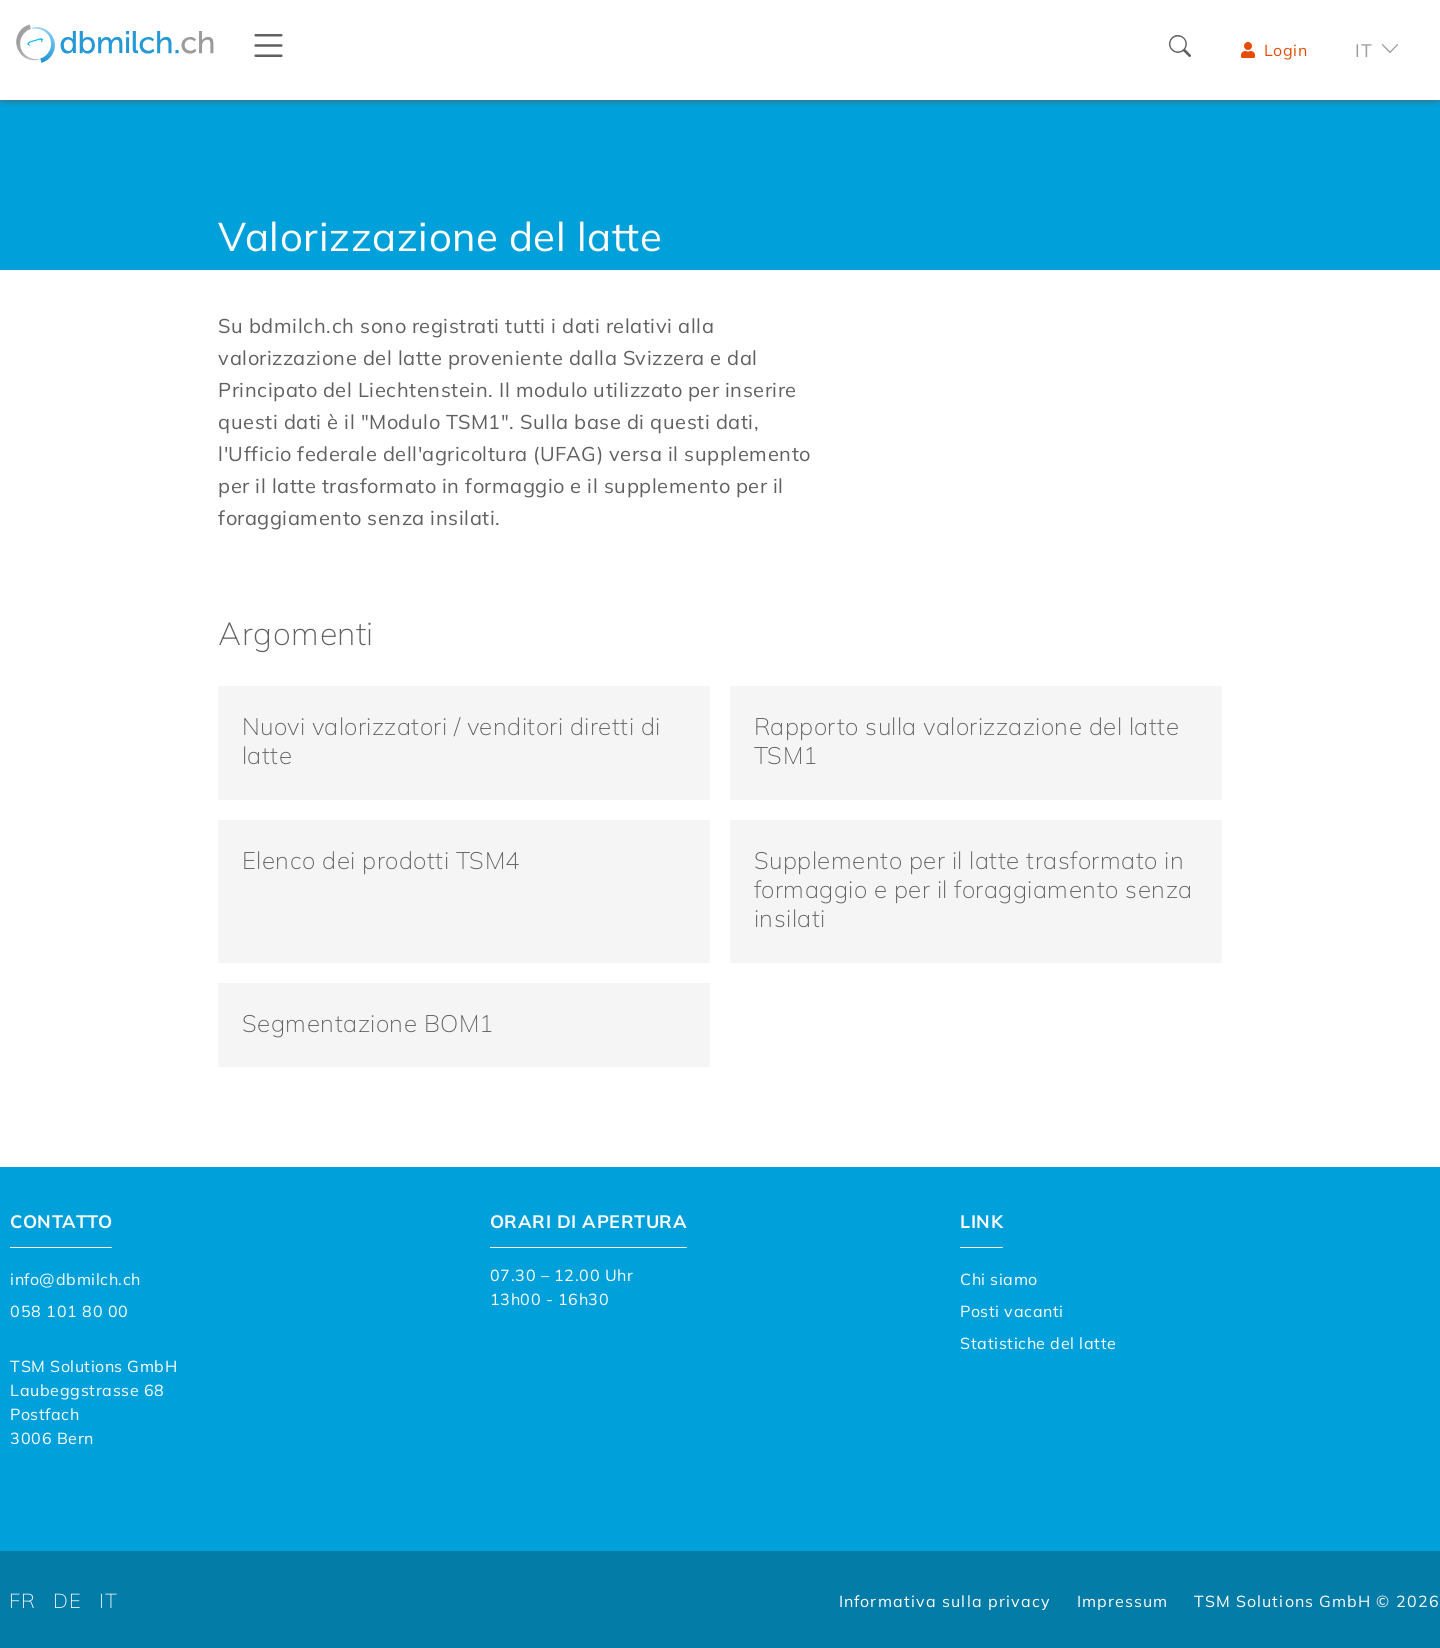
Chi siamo (999, 1276)
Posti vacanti (1012, 1308)
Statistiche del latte (1038, 1340)
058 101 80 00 (69, 1308)
